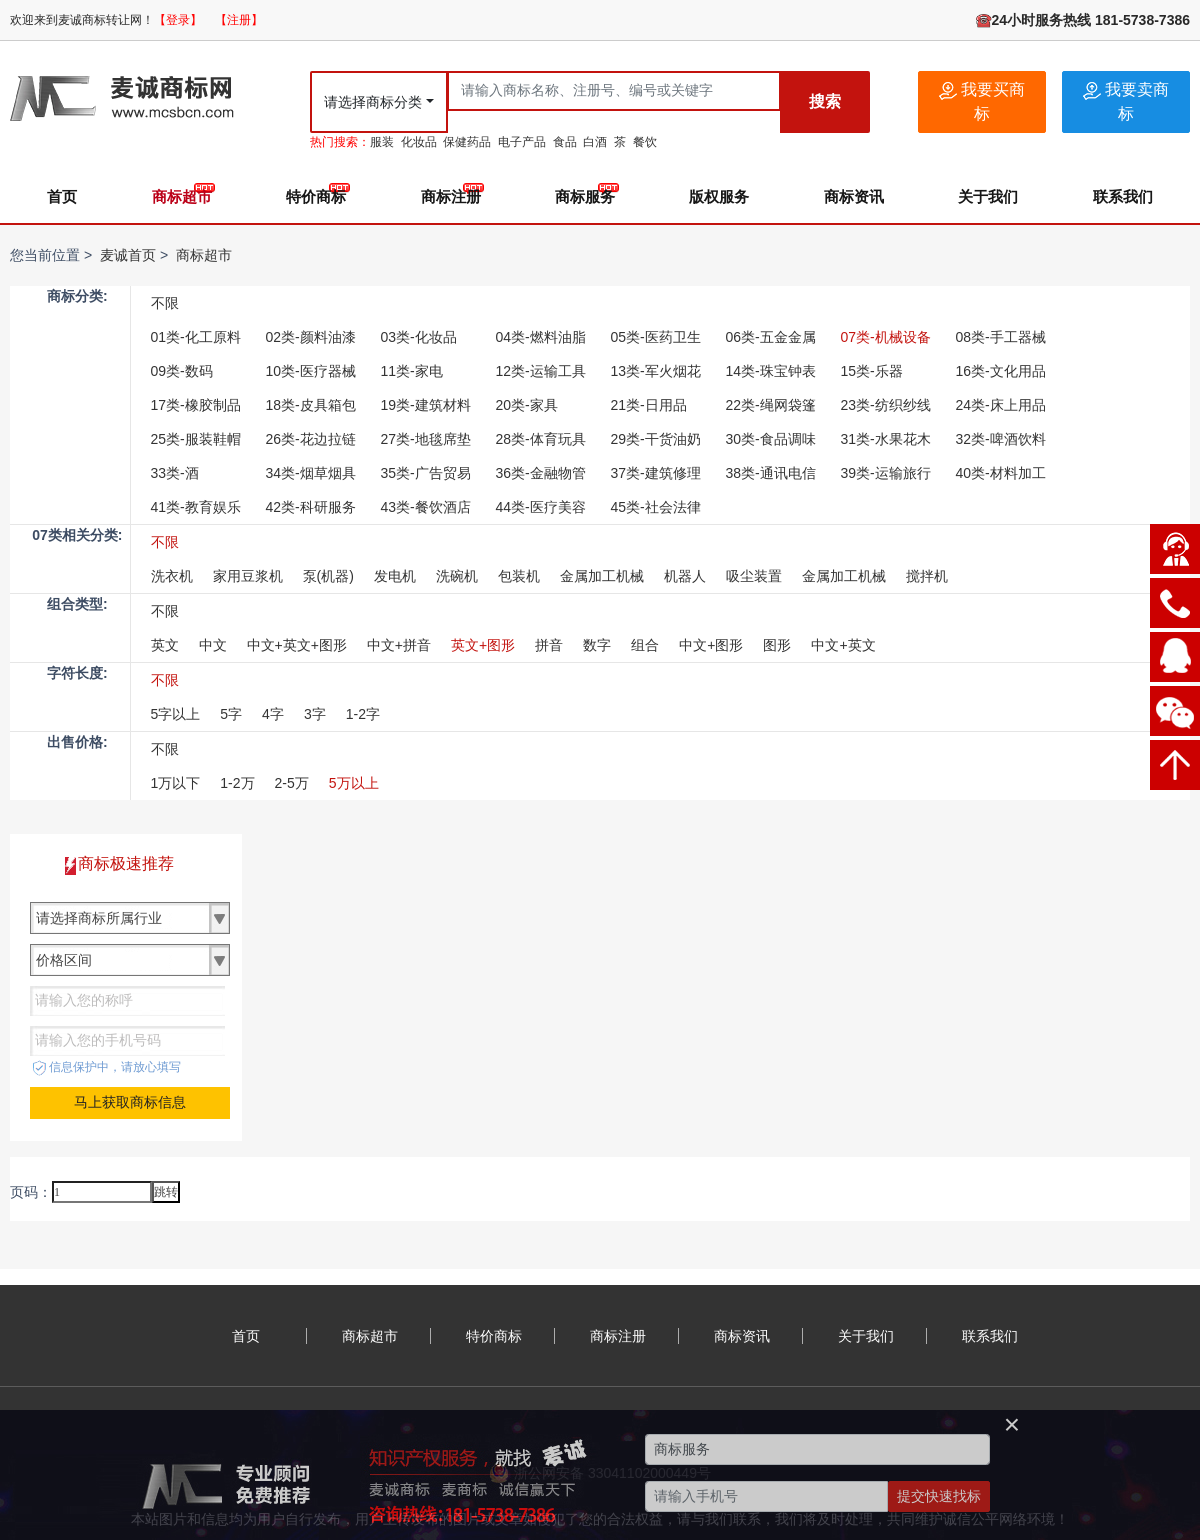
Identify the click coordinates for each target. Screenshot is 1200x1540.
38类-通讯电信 (771, 473)
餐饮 (645, 142)
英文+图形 (483, 645)
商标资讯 (854, 196)
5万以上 (354, 783)
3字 (315, 714)
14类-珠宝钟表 (771, 371)
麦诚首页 (128, 255)
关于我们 (988, 196)
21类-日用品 (649, 405)
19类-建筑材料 (426, 405)
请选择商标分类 (373, 102)
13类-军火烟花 (656, 371)
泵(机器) (328, 576)
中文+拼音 (399, 645)
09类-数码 (182, 371)
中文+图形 (711, 645)
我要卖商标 (1126, 101)
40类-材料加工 (1001, 473)
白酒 (595, 142)
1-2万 (237, 783)
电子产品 (522, 142)
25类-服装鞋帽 (196, 439)
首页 (62, 196)
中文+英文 (843, 645)
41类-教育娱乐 (196, 507)
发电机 (395, 576)
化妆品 (419, 142)
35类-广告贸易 (426, 473)
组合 (645, 645)
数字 (597, 645)
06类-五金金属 (771, 337)
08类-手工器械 (1001, 337)
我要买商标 (982, 101)
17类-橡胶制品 (196, 405)
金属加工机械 (602, 576)
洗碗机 (457, 576)
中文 (213, 645)
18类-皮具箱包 (311, 405)
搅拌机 (927, 576)
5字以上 (176, 714)
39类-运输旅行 (886, 473)
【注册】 (239, 20)
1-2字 (363, 714)
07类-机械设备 (886, 337)
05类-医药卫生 (656, 337)
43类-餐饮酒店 (426, 507)
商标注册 (451, 196)
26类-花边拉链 (311, 439)
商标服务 (585, 196)
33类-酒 (175, 473)
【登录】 (178, 20)
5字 (231, 714)
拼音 (549, 645)
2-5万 (292, 783)
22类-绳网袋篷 (771, 405)
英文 (165, 645)
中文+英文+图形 (297, 645)
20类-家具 (527, 405)
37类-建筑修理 (656, 473)
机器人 (685, 576)
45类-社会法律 (656, 507)
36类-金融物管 (541, 473)
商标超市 (182, 196)
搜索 (825, 101)
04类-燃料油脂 (541, 337)
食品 (565, 142)
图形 (777, 645)
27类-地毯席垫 (426, 439)
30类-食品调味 (771, 439)
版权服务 (719, 196)
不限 (165, 303)
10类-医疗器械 (311, 371)
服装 (382, 142)
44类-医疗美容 (541, 507)
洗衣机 (172, 576)
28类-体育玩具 (541, 439)
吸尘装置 (754, 576)
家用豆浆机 (248, 576)
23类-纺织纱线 (886, 405)
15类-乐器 (872, 371)
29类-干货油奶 (656, 439)
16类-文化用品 (1001, 371)
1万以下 (176, 783)
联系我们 (1123, 196)
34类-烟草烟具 (311, 473)
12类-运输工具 (541, 371)
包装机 (519, 576)
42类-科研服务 (311, 507)
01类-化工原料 (196, 337)
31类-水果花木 (886, 439)
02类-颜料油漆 (311, 337)
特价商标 (316, 196)
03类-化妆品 (419, 337)
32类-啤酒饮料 (1001, 439)
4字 (273, 714)
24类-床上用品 (1001, 405)
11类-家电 (412, 371)
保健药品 (467, 142)
